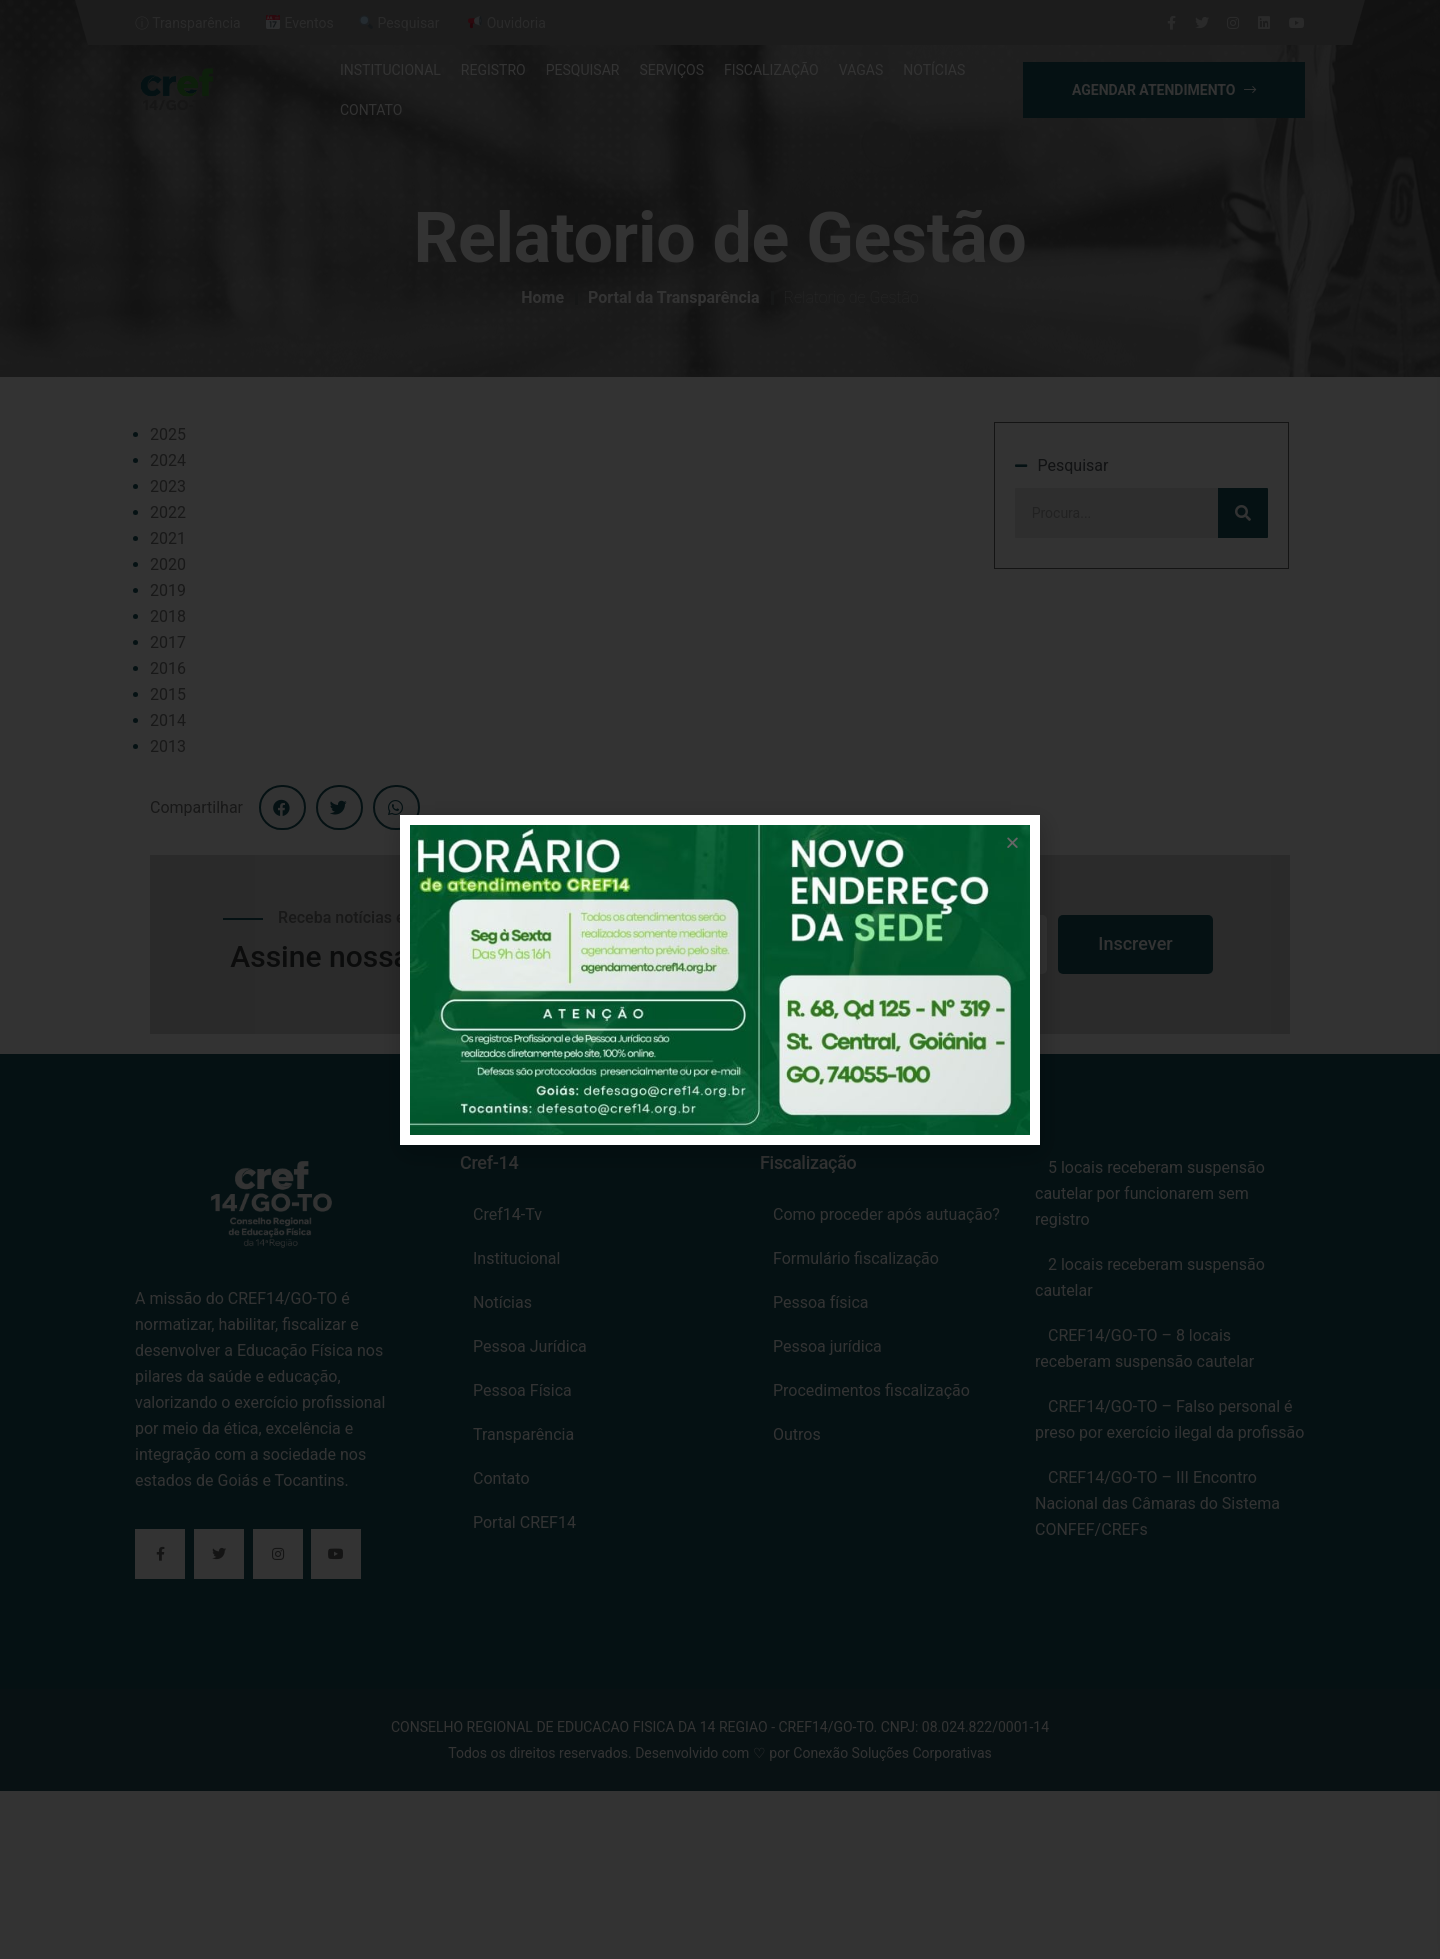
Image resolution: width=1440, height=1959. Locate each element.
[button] (1012, 842)
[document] (720, 979)
